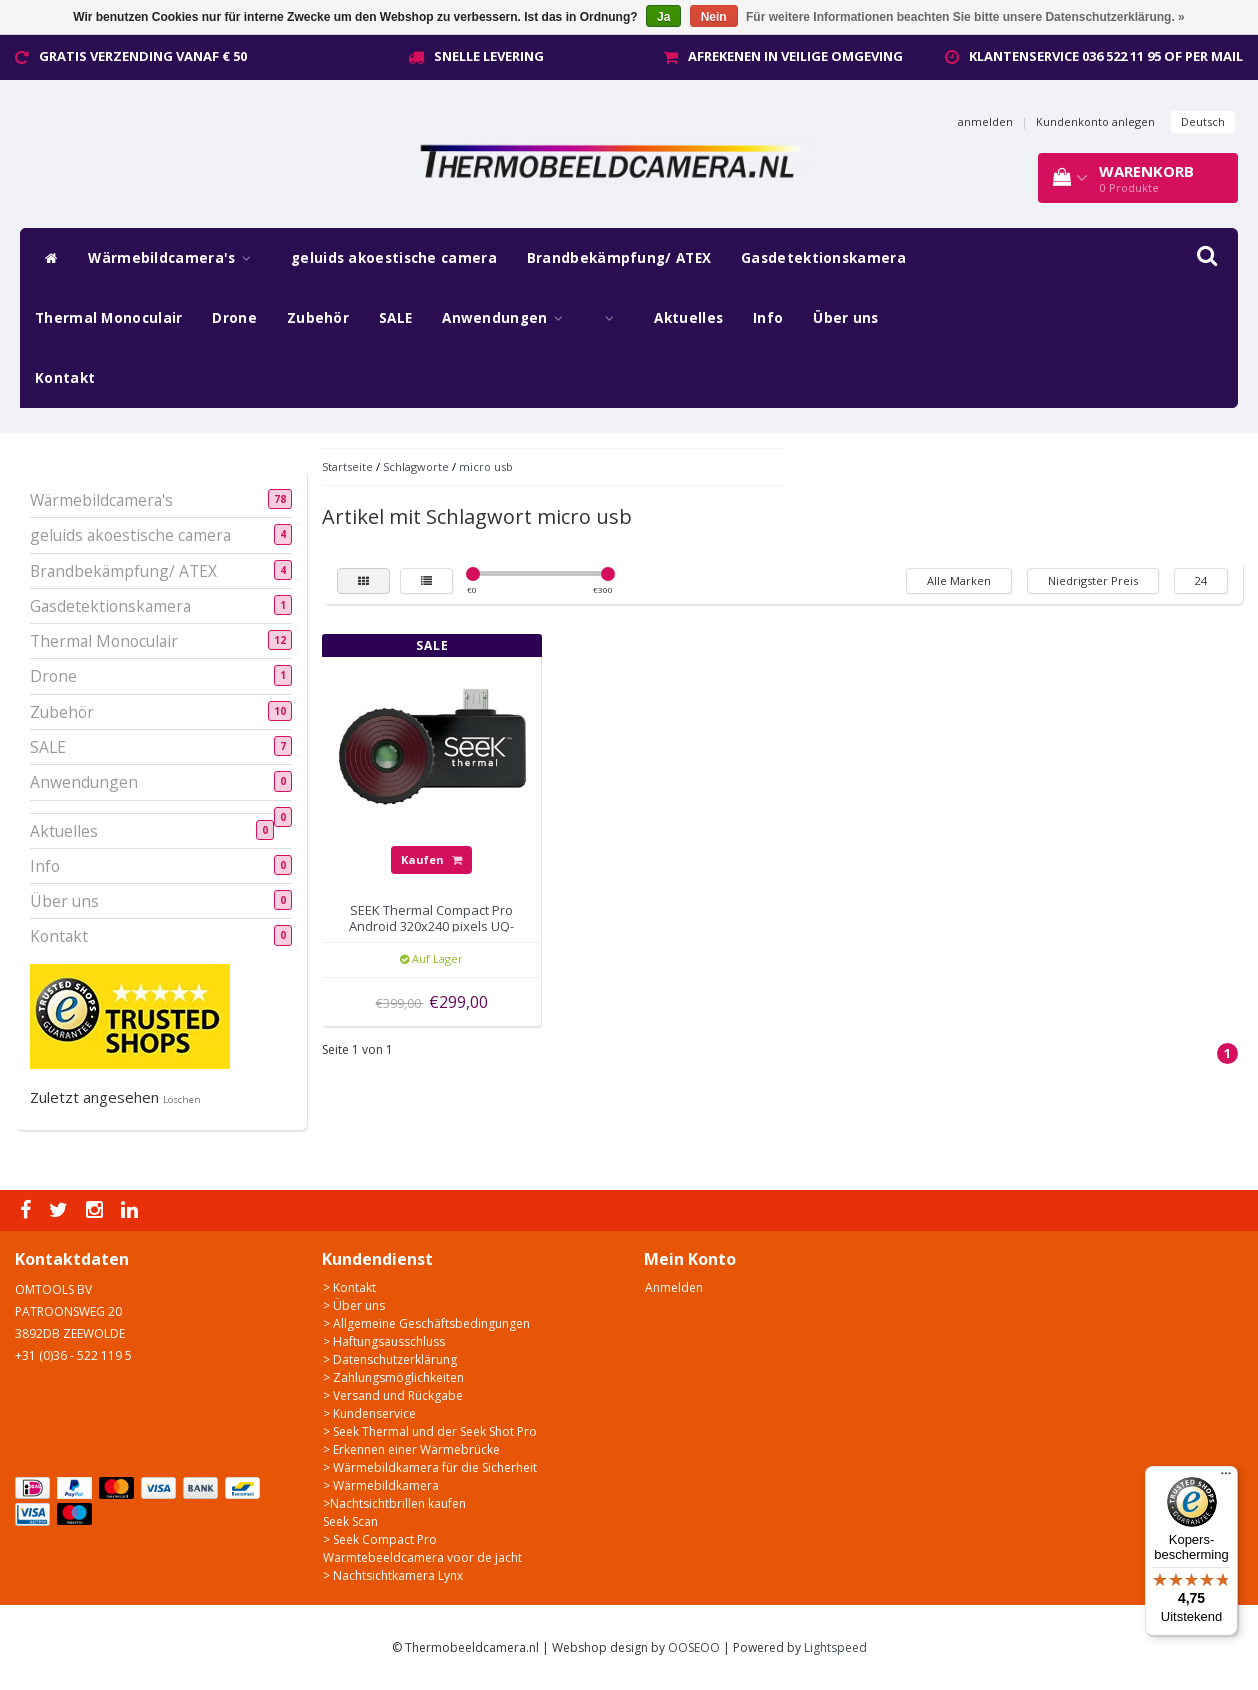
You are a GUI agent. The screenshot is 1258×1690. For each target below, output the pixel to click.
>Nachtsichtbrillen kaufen (394, 1503)
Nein (714, 17)
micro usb (486, 466)
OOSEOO (694, 1647)
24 (1201, 580)
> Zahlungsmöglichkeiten (393, 1377)
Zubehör (318, 318)
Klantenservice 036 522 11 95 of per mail (1106, 56)
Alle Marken (959, 580)
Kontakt (65, 378)
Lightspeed (835, 1647)
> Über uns (354, 1305)
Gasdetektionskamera (823, 258)
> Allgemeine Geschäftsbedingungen (426, 1323)
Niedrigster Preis (1093, 580)
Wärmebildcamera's (174, 258)
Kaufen (431, 859)
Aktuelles (688, 318)
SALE (395, 318)
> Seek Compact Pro (380, 1539)
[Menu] (1226, 1478)
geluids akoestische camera (394, 258)
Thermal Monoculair (108, 318)
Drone (234, 318)
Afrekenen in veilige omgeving (795, 56)
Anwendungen (507, 318)
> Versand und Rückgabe (393, 1395)
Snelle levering (489, 56)
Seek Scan (350, 1521)
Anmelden (674, 1287)
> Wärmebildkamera (381, 1485)
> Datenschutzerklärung (390, 1359)
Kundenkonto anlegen (1095, 121)
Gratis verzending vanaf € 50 (143, 56)
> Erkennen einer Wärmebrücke (411, 1449)
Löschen (182, 1099)
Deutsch (1203, 121)
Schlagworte (416, 466)
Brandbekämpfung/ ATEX (619, 258)
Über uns (845, 318)
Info (768, 318)
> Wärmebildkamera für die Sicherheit (430, 1467)
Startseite (347, 466)
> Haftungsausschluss (384, 1341)
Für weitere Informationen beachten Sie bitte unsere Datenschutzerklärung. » (965, 17)
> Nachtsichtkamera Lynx (393, 1575)
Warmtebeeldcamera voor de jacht (422, 1557)
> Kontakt (349, 1287)
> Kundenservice (369, 1413)
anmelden (985, 121)
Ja (663, 17)
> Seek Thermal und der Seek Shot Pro (430, 1431)
